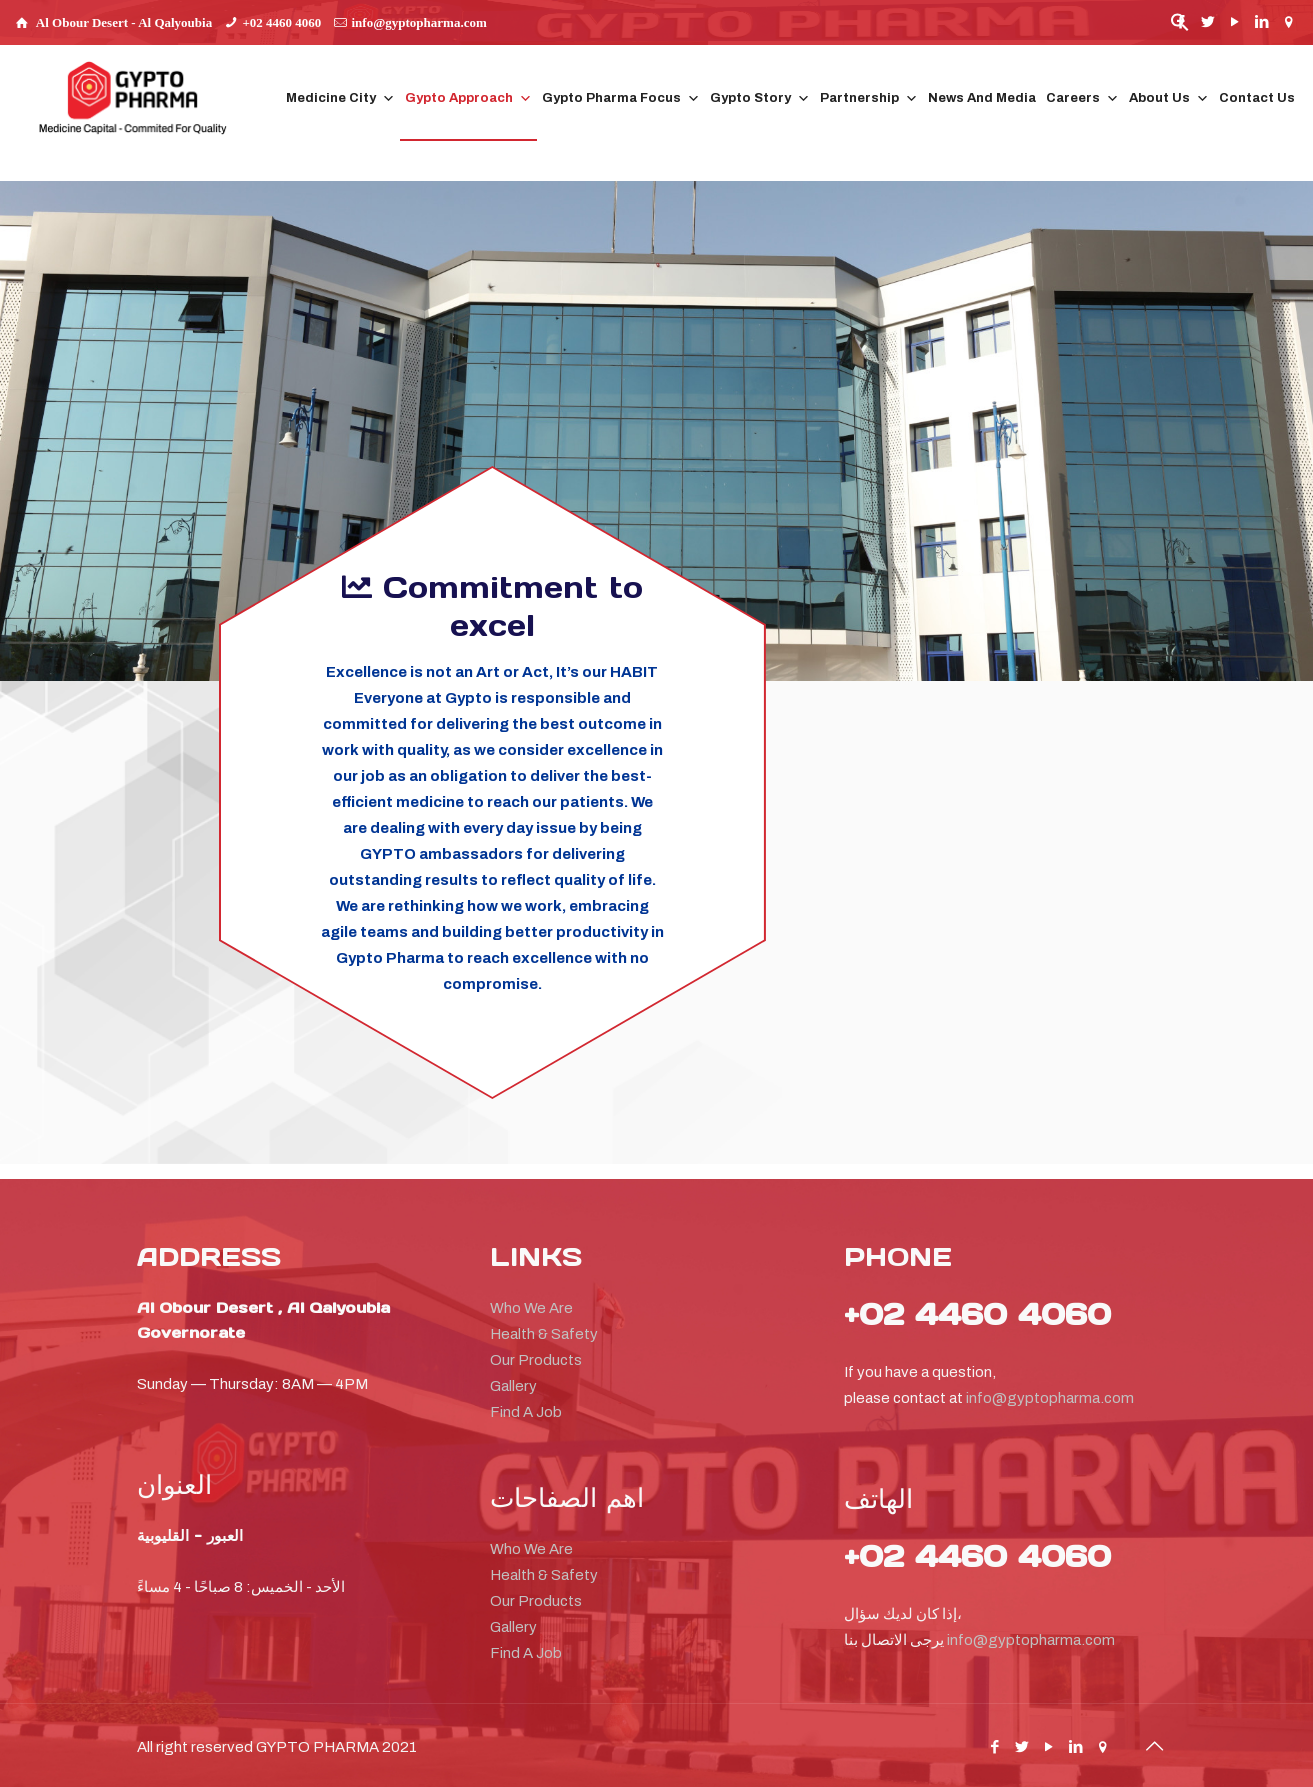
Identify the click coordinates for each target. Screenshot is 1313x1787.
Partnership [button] (869, 98)
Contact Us (1257, 98)
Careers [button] (1082, 98)
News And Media (982, 98)
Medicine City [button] (340, 98)
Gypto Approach (468, 98)
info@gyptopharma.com (419, 22)
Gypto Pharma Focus (621, 98)
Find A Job (526, 1412)
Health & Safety (544, 1334)
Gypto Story (760, 98)
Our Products (536, 1360)
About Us (1169, 98)
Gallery (513, 1386)
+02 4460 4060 (281, 22)
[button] (1180, 27)
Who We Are (531, 1308)
